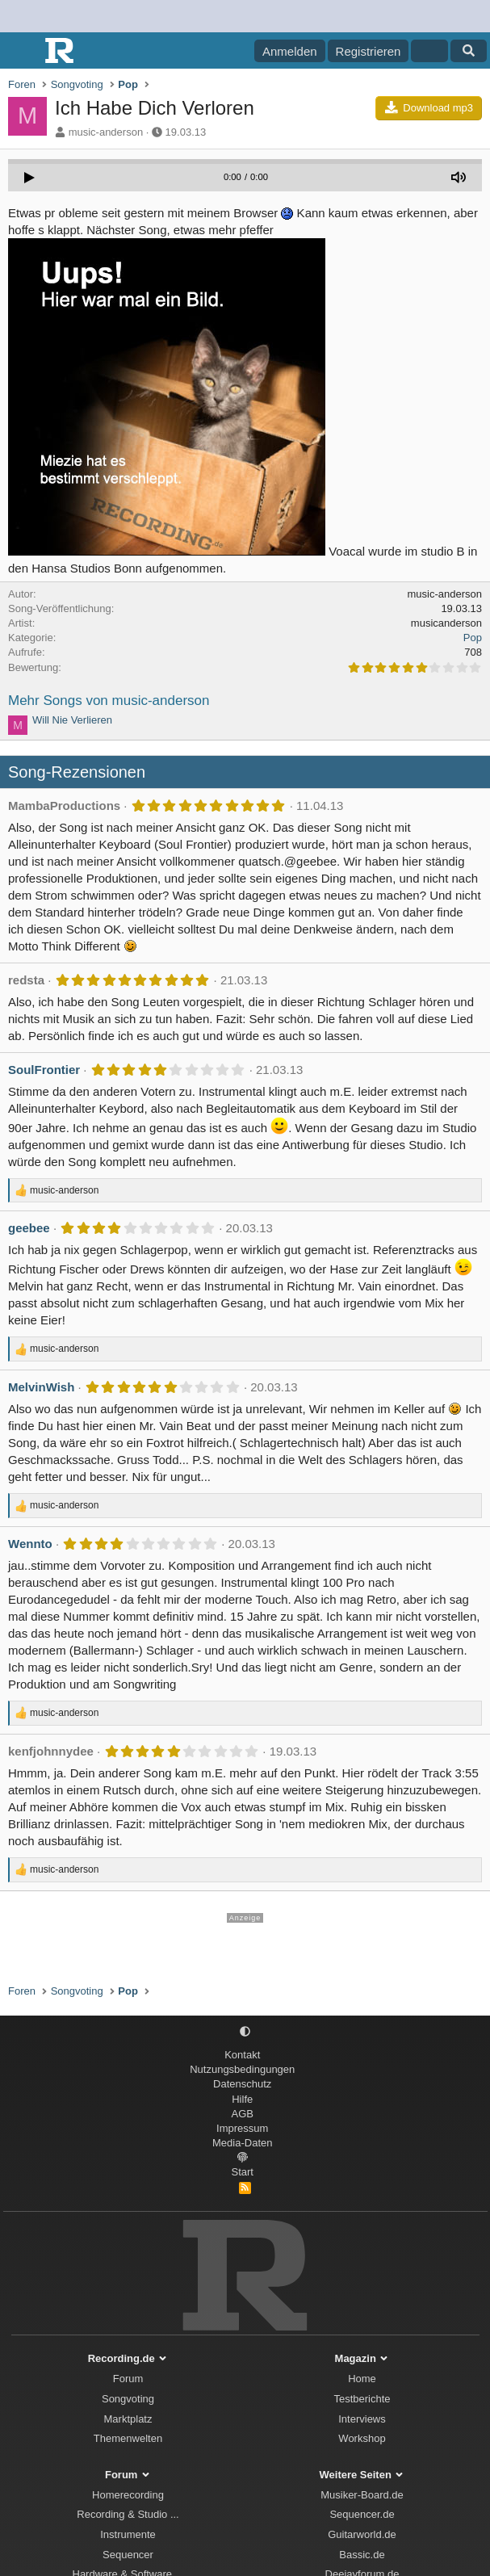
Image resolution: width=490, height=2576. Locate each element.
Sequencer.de (361, 2514)
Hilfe (242, 2099)
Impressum (242, 2128)
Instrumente (128, 2534)
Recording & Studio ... (127, 2514)
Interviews (362, 2419)
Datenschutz (242, 2084)
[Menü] (22, 51)
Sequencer (128, 2555)
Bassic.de (361, 2555)
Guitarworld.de (362, 2534)
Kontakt (242, 2055)
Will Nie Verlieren (72, 720)
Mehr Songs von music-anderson (108, 700)
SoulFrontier (44, 1069)
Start (242, 2172)
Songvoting (128, 2399)
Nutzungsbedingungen (242, 2069)
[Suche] (468, 51)
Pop (472, 637)
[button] (245, 2032)
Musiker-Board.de (362, 2495)
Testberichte (361, 2399)
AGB (242, 2114)
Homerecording (128, 2495)
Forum (128, 2379)
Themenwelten (128, 2438)
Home (362, 2379)
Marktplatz (128, 2419)
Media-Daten (242, 2143)
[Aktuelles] (429, 51)
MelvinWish (41, 1387)
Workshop (361, 2438)
